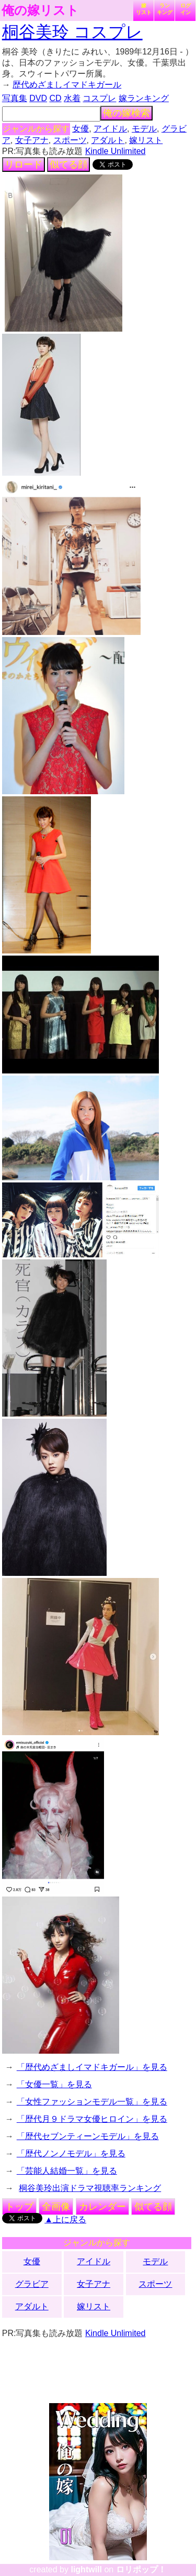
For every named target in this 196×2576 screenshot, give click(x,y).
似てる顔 (68, 164)
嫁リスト (144, 9)
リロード (23, 164)
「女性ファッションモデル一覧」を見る (92, 2101)
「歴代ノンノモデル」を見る (71, 2153)
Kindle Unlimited (115, 151)
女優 (80, 128)
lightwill (86, 2569)
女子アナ (32, 140)
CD (55, 98)
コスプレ (99, 98)
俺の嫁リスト (40, 10)
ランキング (164, 9)
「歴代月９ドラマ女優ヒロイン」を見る (92, 2118)
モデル (144, 128)
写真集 (14, 98)
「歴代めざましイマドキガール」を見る (92, 2067)
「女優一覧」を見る (54, 2084)
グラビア (32, 2283)
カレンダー (102, 2206)
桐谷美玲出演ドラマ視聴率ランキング (90, 2188)
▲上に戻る (65, 2219)
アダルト (107, 140)
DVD (38, 98)
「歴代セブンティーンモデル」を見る (88, 2136)
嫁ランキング (144, 98)
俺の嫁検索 (126, 113)
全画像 (56, 2206)
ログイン (185, 9)
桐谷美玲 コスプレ (72, 32)
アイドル (110, 128)
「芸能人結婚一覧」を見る (67, 2170)
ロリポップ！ (141, 2569)
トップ (19, 2206)
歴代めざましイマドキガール (67, 84)
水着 (72, 98)
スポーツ (70, 140)
